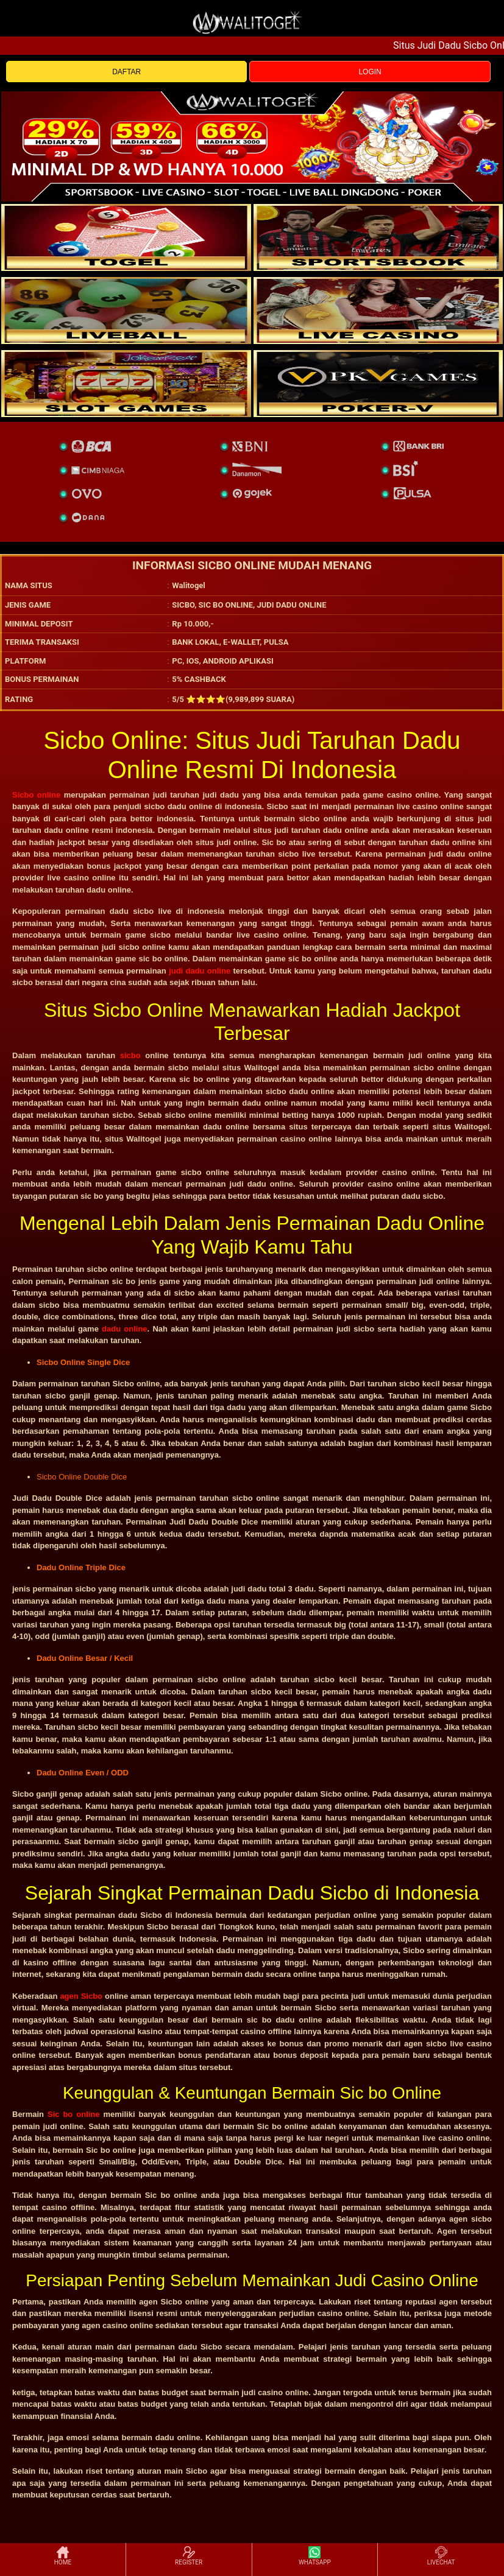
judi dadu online (199, 970)
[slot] (378, 237)
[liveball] (378, 383)
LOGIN (369, 72)
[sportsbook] (126, 310)
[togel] (126, 237)
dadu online (124, 1328)
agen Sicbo (81, 1996)
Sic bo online (74, 2114)
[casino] (378, 310)
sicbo (130, 1055)
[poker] (126, 383)
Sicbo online (36, 794)
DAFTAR (126, 72)
